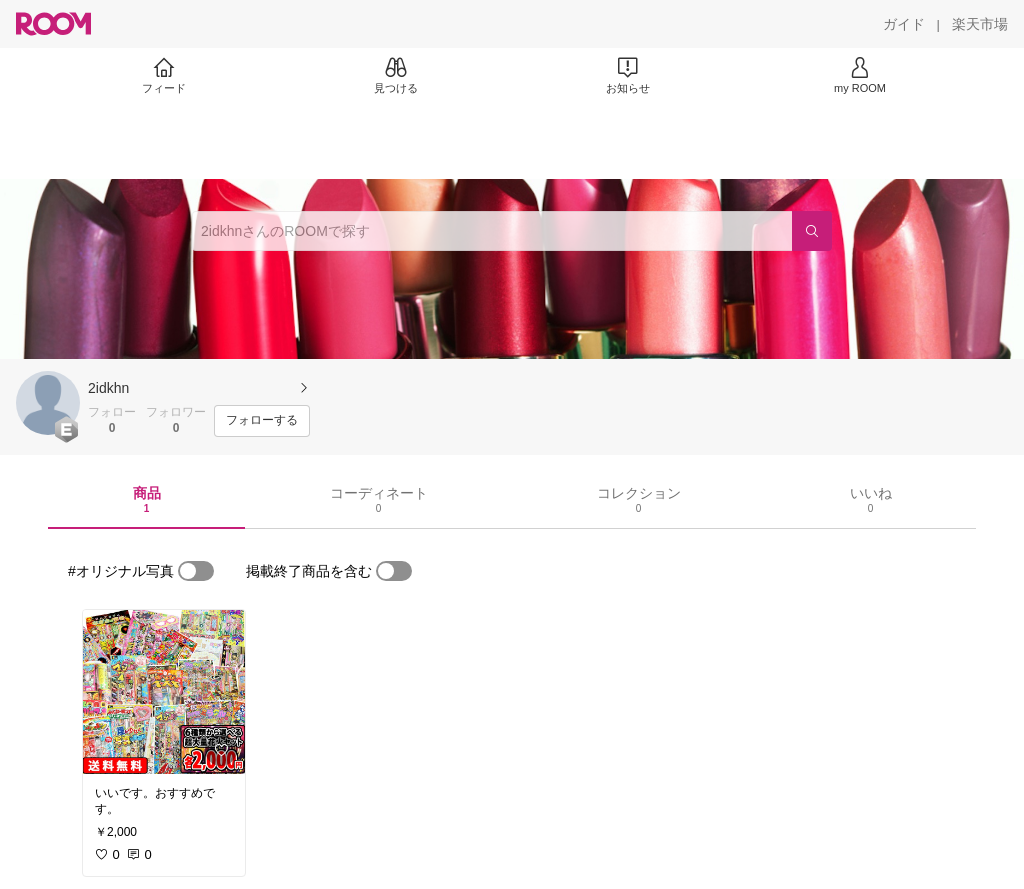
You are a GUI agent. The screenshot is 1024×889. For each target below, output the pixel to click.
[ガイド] (904, 24)
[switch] (196, 571)
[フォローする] (262, 421)
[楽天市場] (980, 24)
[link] (164, 692)
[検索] (812, 231)
